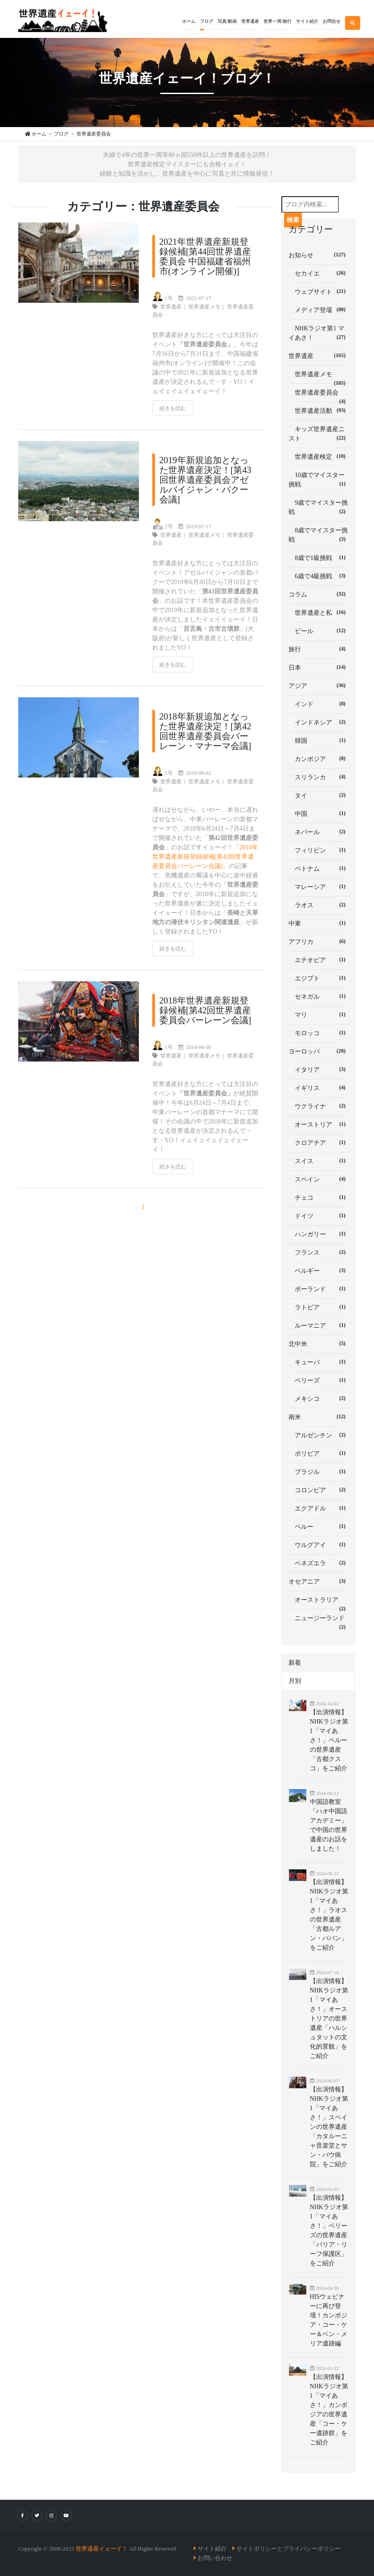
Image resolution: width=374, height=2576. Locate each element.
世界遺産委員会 (319, 395)
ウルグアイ (319, 1544)
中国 (319, 813)
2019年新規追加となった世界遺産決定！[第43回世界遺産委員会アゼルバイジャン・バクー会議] (205, 479)
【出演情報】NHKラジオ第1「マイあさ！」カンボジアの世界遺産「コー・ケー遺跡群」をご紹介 (329, 2410)
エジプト (319, 978)
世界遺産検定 (319, 456)
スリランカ (319, 777)
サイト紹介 (212, 2548)
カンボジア (319, 758)
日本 (319, 667)
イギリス (319, 1087)
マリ (319, 1014)
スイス (319, 1160)
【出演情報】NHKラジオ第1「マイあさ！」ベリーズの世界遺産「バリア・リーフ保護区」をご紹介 (329, 2230)
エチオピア (319, 959)
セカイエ (319, 273)
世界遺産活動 (319, 410)
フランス (319, 1252)
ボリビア (319, 1453)
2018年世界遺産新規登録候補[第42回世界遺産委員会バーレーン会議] (205, 856)
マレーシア (319, 886)
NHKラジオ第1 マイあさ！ (319, 333)
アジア (319, 685)
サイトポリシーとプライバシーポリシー (288, 2548)
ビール (319, 630)
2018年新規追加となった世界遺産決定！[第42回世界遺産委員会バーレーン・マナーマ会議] (205, 731)
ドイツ (319, 1215)
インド (319, 704)
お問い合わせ (215, 2558)
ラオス (319, 905)
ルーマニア (319, 1325)
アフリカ (319, 941)
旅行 (319, 649)
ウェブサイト (319, 291)
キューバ (319, 1362)
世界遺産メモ (204, 307)
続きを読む (172, 408)
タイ (319, 795)
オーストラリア (319, 1603)
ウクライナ (319, 1106)
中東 (319, 923)
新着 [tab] (295, 1662)
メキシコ (319, 1398)
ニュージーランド (319, 1621)
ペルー (319, 1526)
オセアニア (319, 1581)
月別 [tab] (295, 1681)
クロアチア (319, 1142)
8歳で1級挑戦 (319, 557)
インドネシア (319, 722)
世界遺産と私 (319, 612)
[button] (206, 14)
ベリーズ (319, 1380)
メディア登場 (319, 309)
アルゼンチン (319, 1435)
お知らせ (319, 255)
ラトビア (319, 1307)
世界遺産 (171, 307)
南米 (319, 1416)
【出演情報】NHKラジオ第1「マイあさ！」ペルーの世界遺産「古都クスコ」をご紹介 (329, 1740)
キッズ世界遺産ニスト (319, 434)
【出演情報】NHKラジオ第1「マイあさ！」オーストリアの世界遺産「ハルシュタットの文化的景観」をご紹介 (329, 2018)
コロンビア (319, 1490)
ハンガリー (319, 1234)
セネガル (319, 996)
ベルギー (319, 1270)
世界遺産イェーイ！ (102, 2548)
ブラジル (319, 1471)
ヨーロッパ (319, 1051)
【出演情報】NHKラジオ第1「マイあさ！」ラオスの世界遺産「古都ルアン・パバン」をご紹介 (329, 1915)
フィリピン (319, 850)
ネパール (319, 831)
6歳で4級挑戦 (319, 576)
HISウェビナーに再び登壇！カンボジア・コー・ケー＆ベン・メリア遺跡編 (328, 2320)
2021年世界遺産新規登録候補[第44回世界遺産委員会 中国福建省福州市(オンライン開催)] (205, 256)
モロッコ (319, 1033)
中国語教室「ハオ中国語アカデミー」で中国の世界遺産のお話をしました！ (328, 1825)
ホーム (188, 21)
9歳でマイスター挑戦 (319, 507)
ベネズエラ (319, 1563)
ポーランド (319, 1288)
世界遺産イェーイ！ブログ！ (187, 78)
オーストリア (319, 1124)
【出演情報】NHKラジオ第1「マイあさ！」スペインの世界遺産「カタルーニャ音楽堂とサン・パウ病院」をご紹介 (329, 2127)
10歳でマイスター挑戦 (319, 480)
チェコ (319, 1197)
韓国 (319, 740)
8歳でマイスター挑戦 (319, 535)
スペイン (319, 1179)
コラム (319, 594)
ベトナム (319, 868)
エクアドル (319, 1508)
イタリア (319, 1069)
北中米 (319, 1343)
